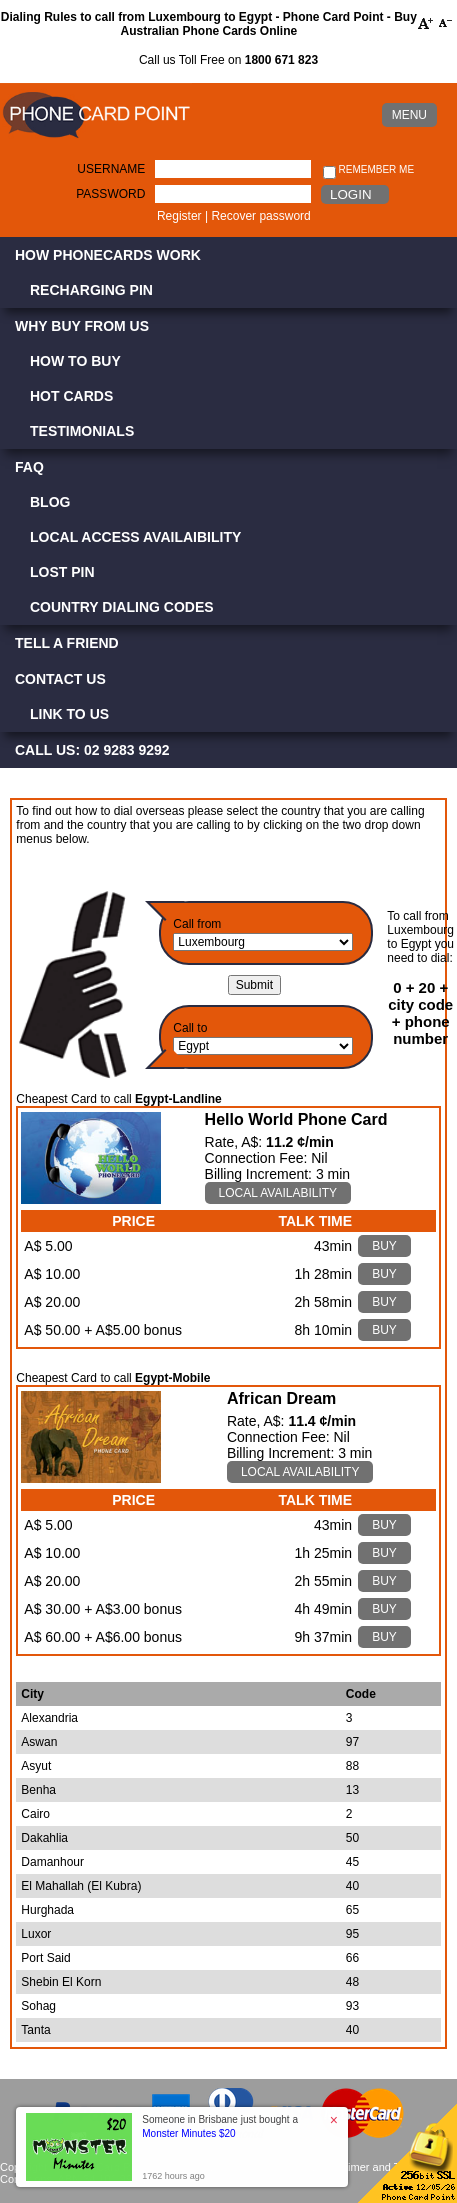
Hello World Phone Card (296, 1119)
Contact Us (60, 679)
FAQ (29, 467)
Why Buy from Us (82, 326)
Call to (190, 1028)
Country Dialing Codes (122, 607)
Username (111, 169)
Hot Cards (71, 396)
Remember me (368, 170)
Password (110, 194)
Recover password (260, 216)
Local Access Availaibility (135, 537)
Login (350, 194)
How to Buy (75, 361)
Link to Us (69, 714)
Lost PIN (62, 572)
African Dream (281, 1398)
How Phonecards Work (108, 255)
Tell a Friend (67, 643)
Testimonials (82, 431)
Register (179, 216)
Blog (50, 502)
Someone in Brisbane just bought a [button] (220, 2126)
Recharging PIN (91, 290)
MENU (409, 115)
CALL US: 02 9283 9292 (92, 750)
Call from (197, 924)
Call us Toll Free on (228, 60)
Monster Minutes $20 (188, 2133)
